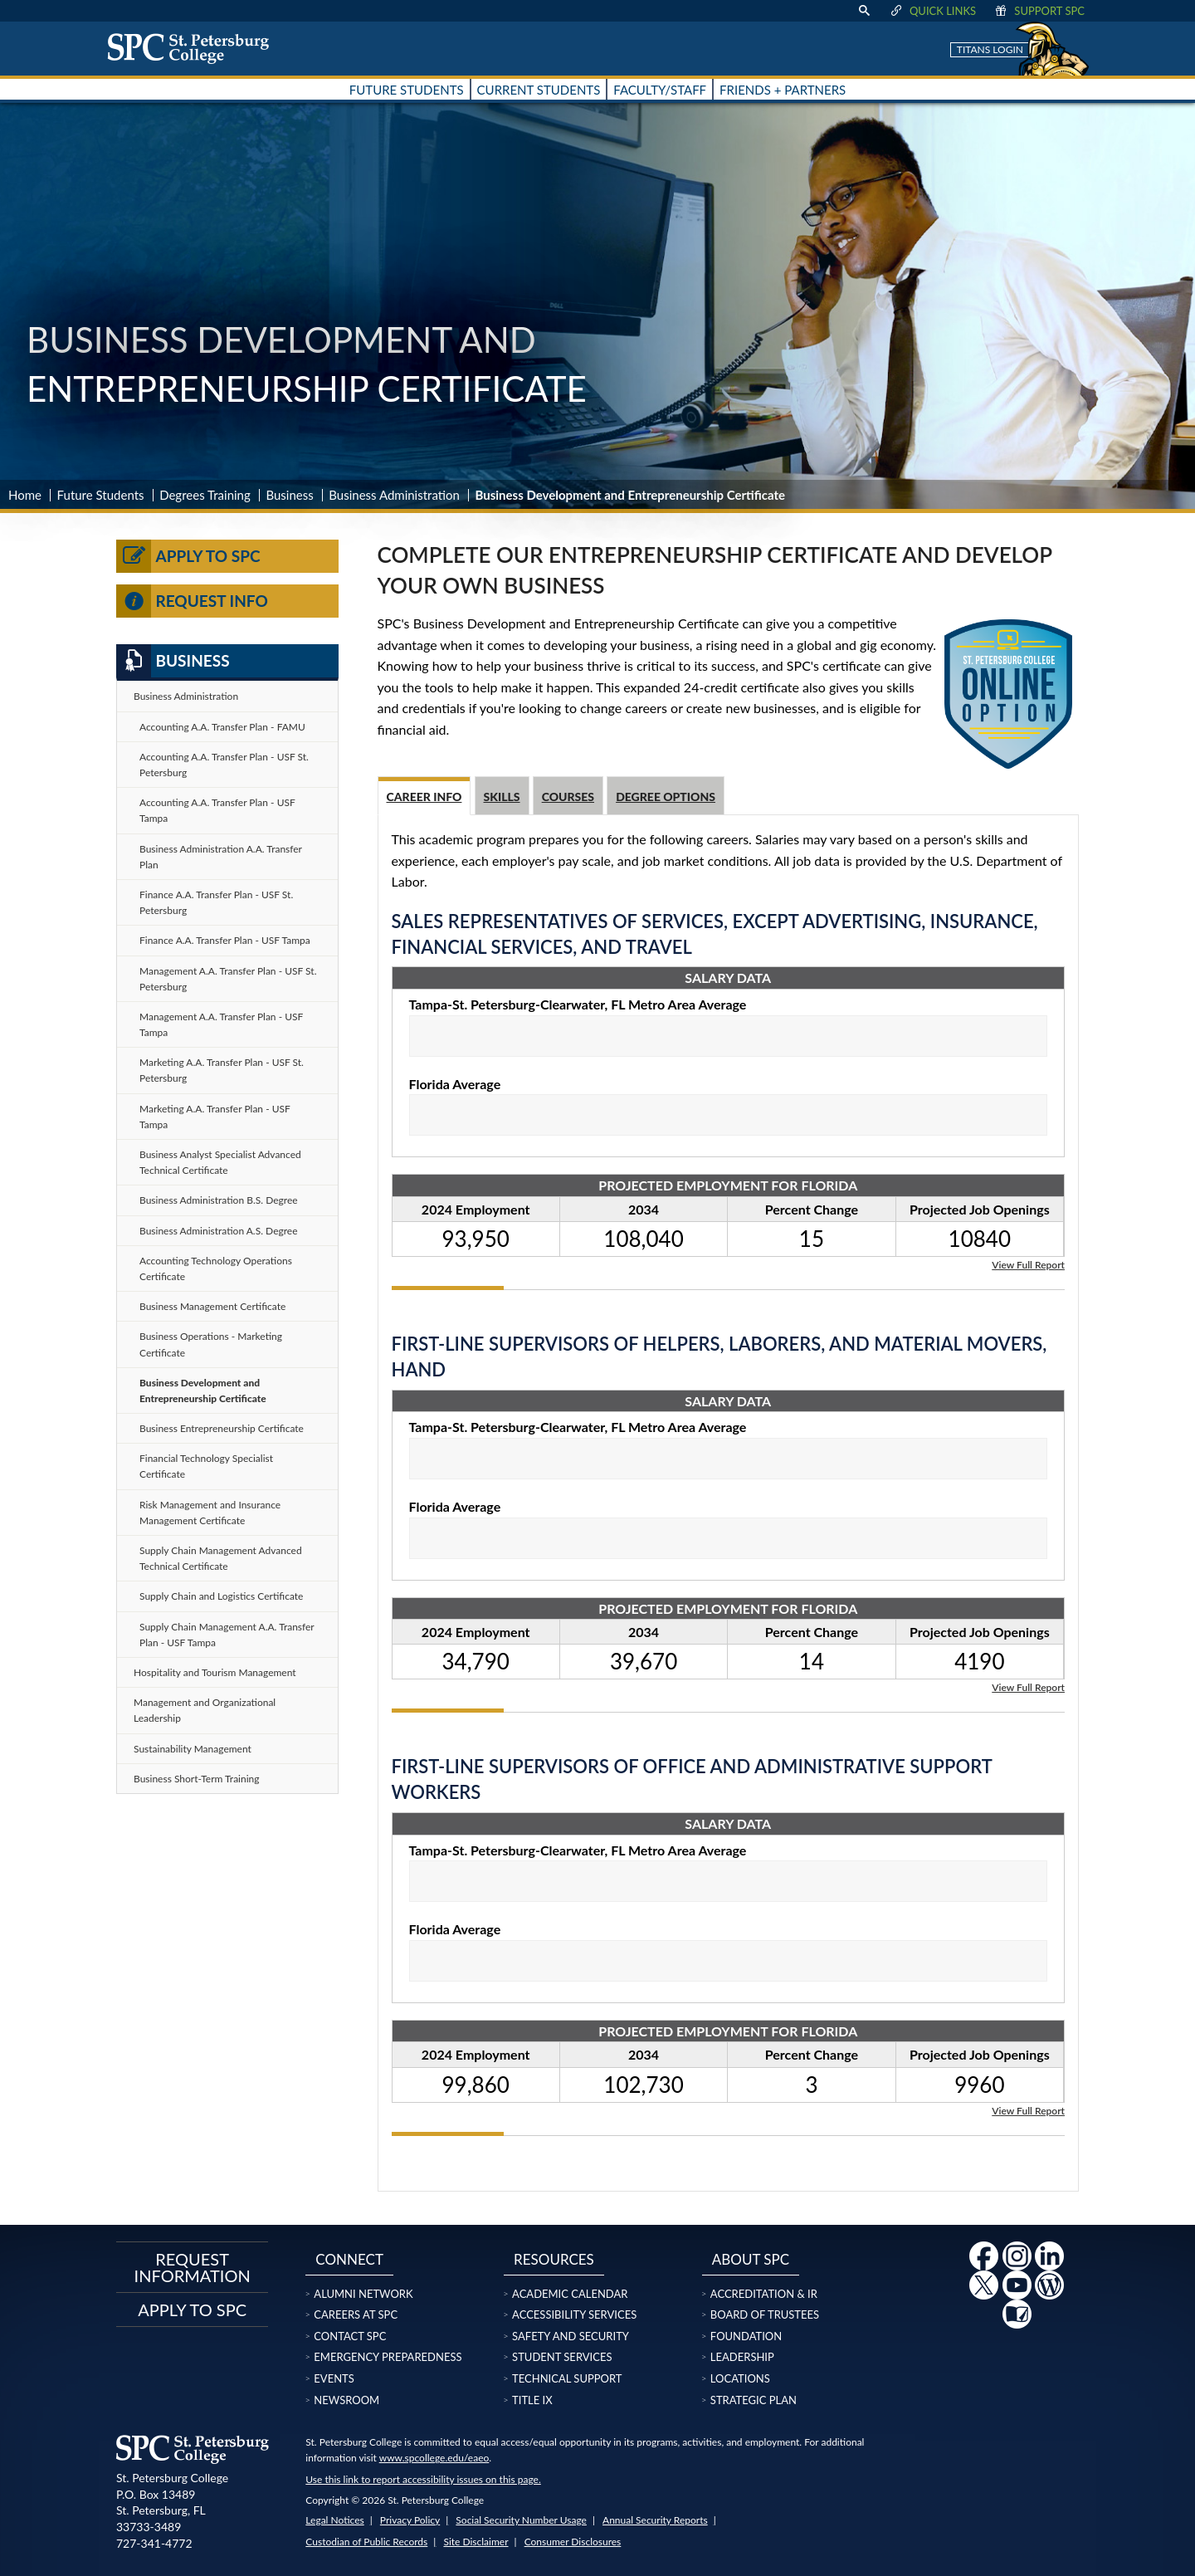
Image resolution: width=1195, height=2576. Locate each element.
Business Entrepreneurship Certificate (221, 1428)
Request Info (192, 601)
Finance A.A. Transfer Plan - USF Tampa (224, 940)
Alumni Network (363, 2293)
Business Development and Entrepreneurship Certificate (202, 1390)
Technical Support (567, 2378)
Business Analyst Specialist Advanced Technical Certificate (220, 1162)
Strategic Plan (753, 2400)
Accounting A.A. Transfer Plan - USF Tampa (217, 810)
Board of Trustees (764, 2314)
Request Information (192, 2267)
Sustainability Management (192, 1749)
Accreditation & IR (763, 2293)
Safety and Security (570, 2336)
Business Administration (394, 494)
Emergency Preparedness (387, 2356)
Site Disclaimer (475, 2541)
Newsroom (346, 2400)
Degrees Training (205, 494)
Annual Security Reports (655, 2520)
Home (24, 494)
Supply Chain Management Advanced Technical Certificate (220, 1558)
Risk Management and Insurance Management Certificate (209, 1512)
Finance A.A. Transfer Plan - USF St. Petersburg (216, 902)
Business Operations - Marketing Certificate (210, 1344)
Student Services (562, 2356)
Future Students (100, 494)
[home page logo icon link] (194, 48)
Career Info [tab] (424, 796)
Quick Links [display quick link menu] (932, 11)
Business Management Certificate (212, 1306)
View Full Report (1028, 1264)
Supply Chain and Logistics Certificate (221, 1596)
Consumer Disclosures (573, 2541)
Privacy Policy (410, 2520)
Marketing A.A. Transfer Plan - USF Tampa (214, 1116)
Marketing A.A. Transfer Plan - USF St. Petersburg (221, 1070)
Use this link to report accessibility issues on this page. (422, 2479)
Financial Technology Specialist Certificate (206, 1466)
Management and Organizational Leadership (205, 1710)
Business (289, 494)
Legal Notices (334, 2520)
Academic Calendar (569, 2293)
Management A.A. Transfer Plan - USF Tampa (221, 1024)
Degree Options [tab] (665, 796)
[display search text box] (864, 11)
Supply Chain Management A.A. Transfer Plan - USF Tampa (227, 1634)
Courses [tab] (568, 796)
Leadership (742, 2356)
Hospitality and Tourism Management (215, 1672)
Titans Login (990, 49)
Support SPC (1039, 10)
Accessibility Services (574, 2314)
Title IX (532, 2400)
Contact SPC (350, 2336)
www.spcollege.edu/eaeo (434, 2457)
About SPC (750, 2259)
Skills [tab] (502, 796)
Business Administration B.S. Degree (218, 1200)
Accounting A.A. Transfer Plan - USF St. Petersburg (224, 764)
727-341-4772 (154, 2543)
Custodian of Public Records (366, 2541)
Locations (740, 2378)
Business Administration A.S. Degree (218, 1230)
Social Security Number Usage (521, 2520)
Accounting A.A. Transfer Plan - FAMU (222, 727)
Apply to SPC (188, 556)
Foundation (746, 2336)
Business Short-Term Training (197, 1778)
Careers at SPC (356, 2314)
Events (334, 2378)
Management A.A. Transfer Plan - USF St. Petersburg (227, 979)
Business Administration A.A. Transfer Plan (220, 857)
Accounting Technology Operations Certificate (215, 1268)
